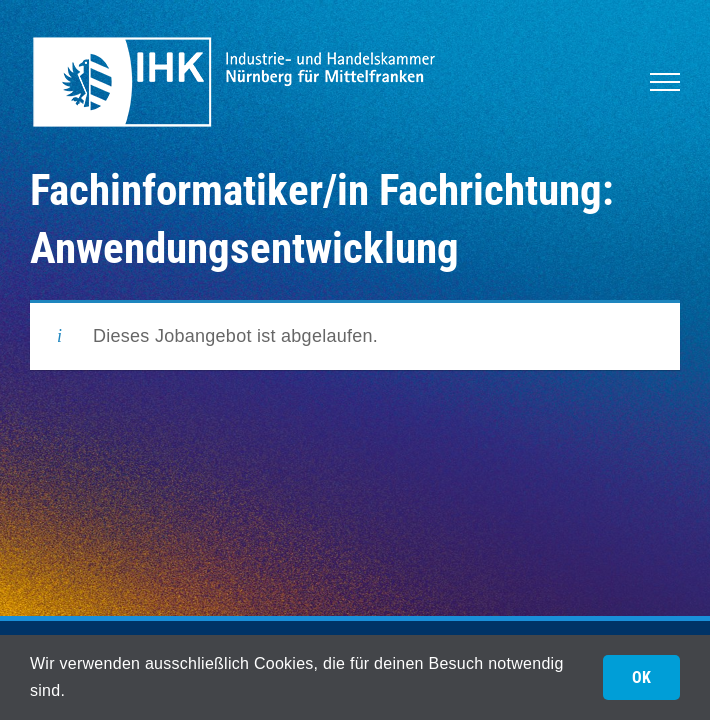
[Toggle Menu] (665, 82)
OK (641, 677)
